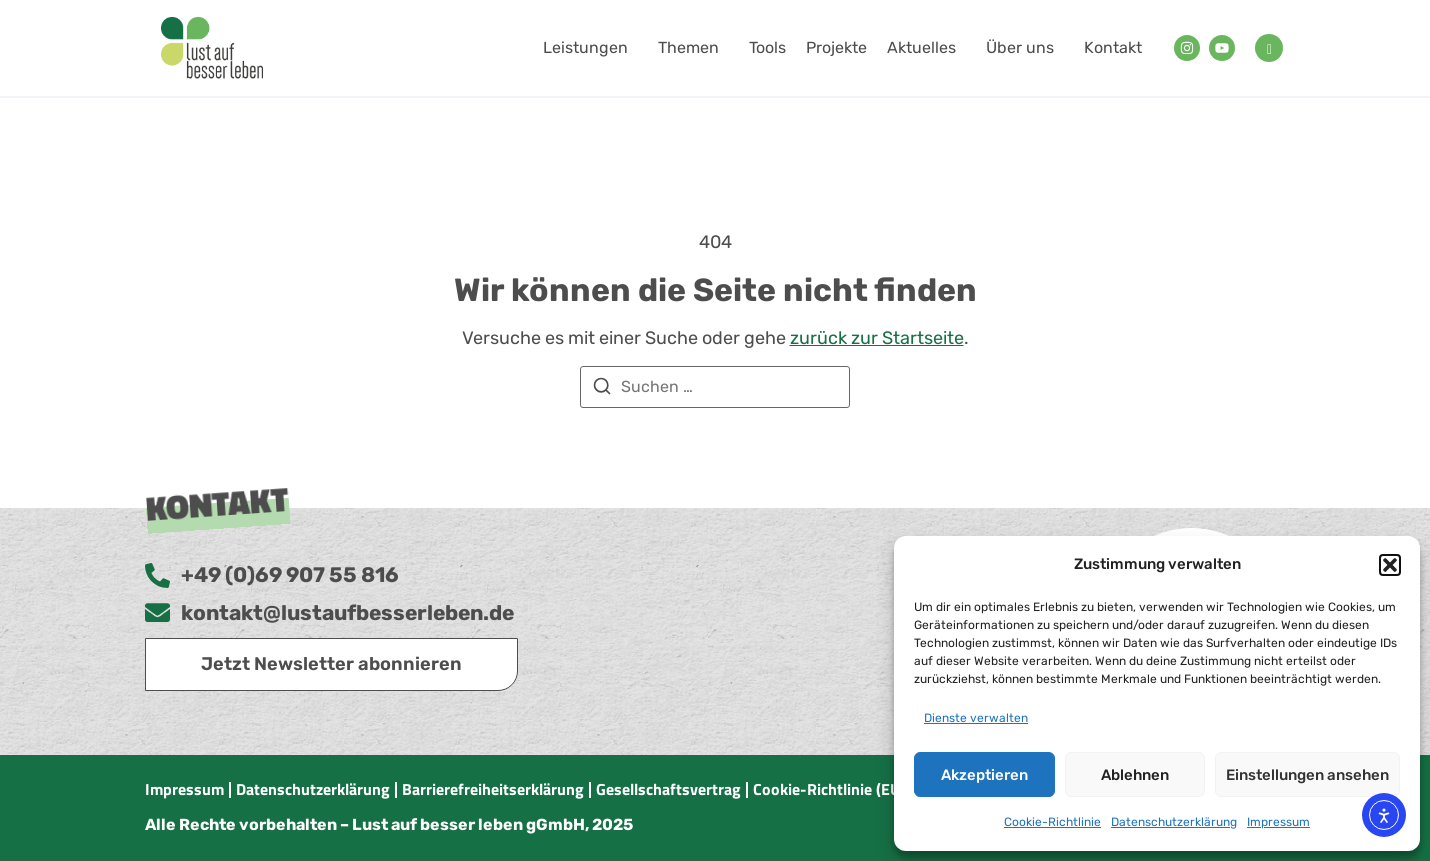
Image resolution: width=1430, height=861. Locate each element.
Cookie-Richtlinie (1052, 822)
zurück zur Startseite (877, 338)
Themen (693, 48)
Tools (767, 47)
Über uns (1025, 48)
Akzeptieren (984, 775)
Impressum (1278, 822)
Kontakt (1113, 47)
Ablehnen (1135, 775)
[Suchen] (602, 389)
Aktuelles (926, 48)
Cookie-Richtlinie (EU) (829, 789)
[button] (1390, 565)
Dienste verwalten (976, 718)
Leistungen (590, 48)
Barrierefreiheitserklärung (493, 789)
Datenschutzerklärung (1174, 822)
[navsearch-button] (1269, 48)
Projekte (836, 47)
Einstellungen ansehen (1307, 775)
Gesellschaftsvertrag (668, 789)
